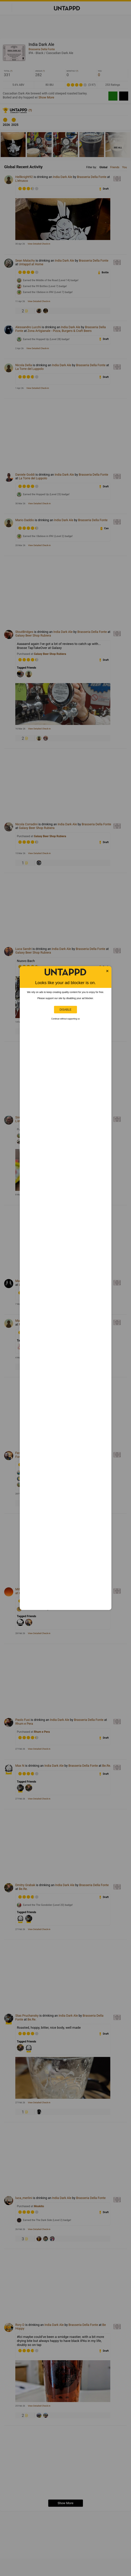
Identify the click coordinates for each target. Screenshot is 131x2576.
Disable (66, 1009)
